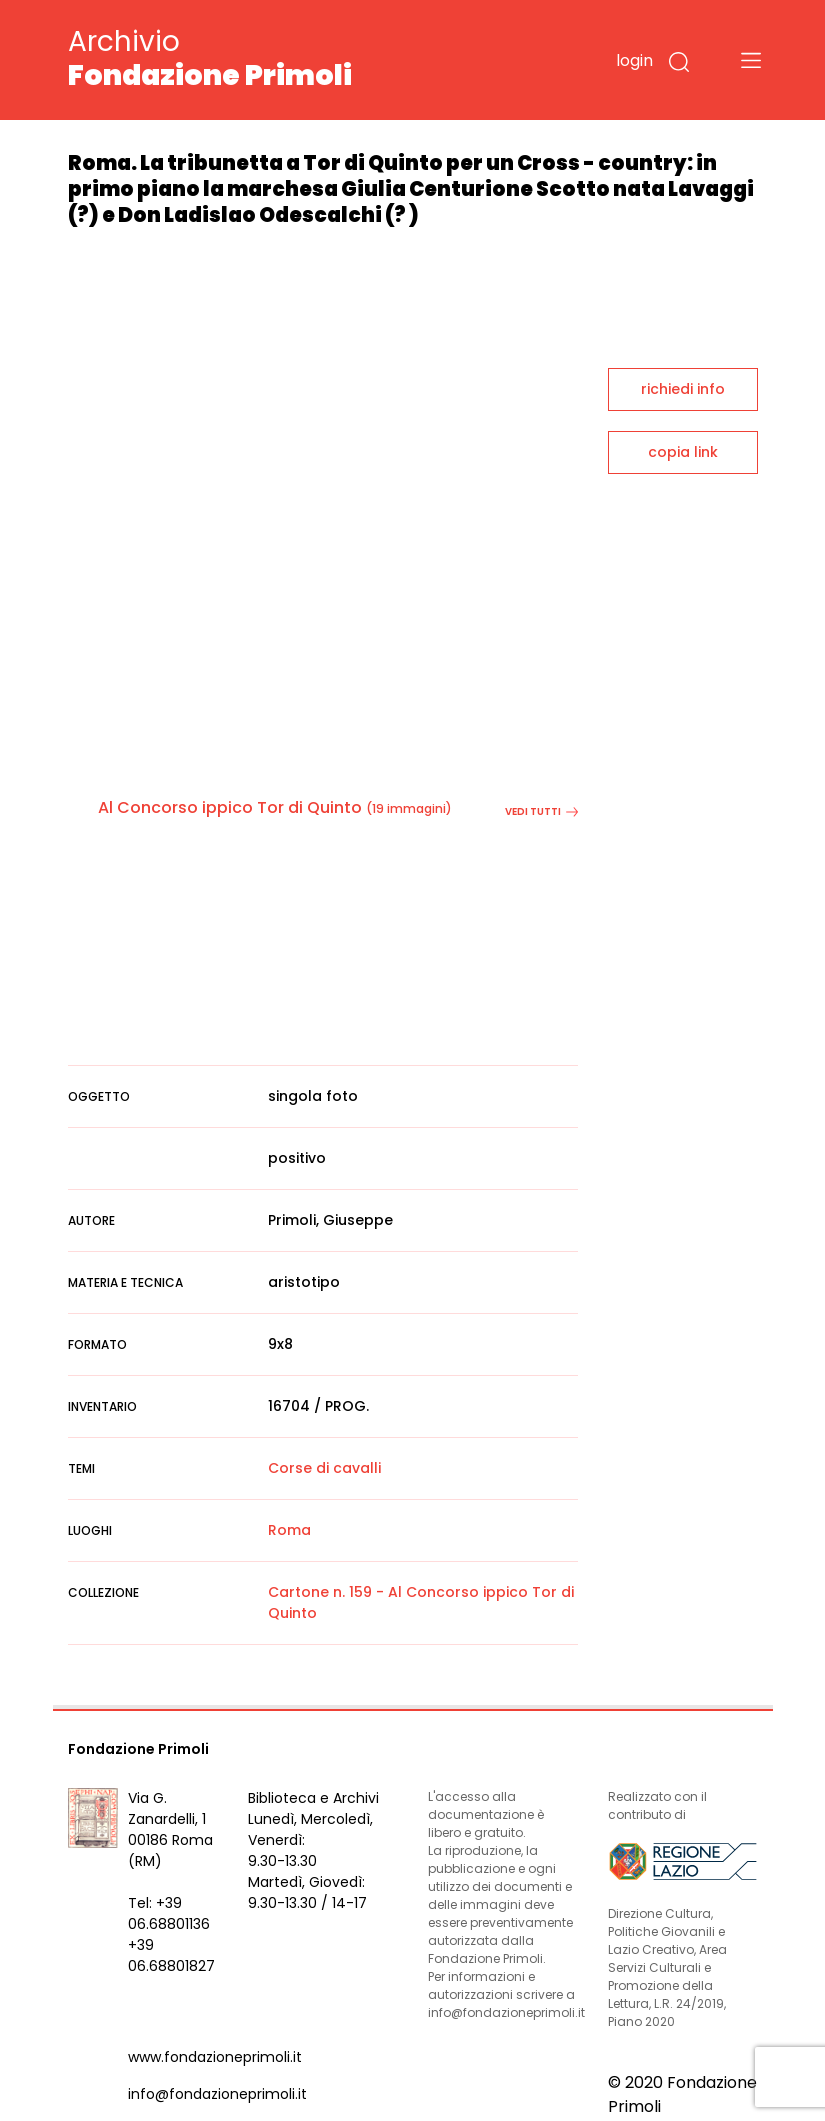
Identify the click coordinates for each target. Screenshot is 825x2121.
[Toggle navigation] (751, 60)
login (634, 60)
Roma (289, 1530)
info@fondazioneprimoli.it (217, 2094)
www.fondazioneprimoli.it (215, 2057)
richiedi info (683, 389)
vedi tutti (541, 811)
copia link (683, 452)
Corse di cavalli (324, 1468)
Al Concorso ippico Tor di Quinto (230, 807)
